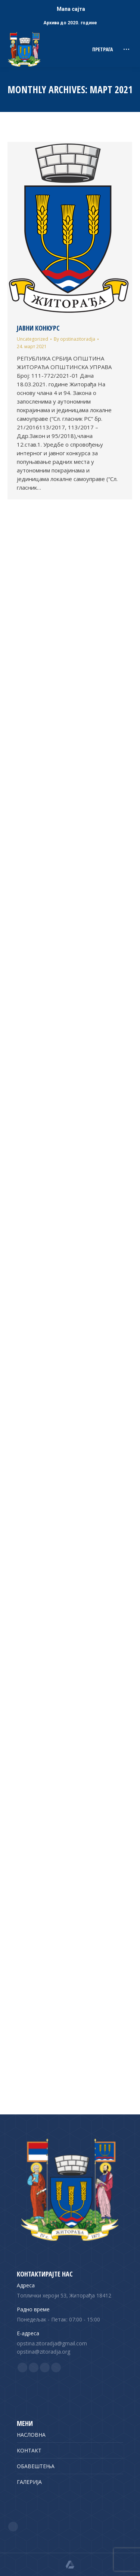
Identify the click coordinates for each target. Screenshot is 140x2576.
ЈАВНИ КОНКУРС (38, 327)
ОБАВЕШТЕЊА (36, 2466)
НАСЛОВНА (31, 2434)
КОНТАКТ (29, 2450)
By (74, 339)
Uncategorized (32, 339)
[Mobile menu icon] (126, 49)
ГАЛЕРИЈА (29, 2481)
